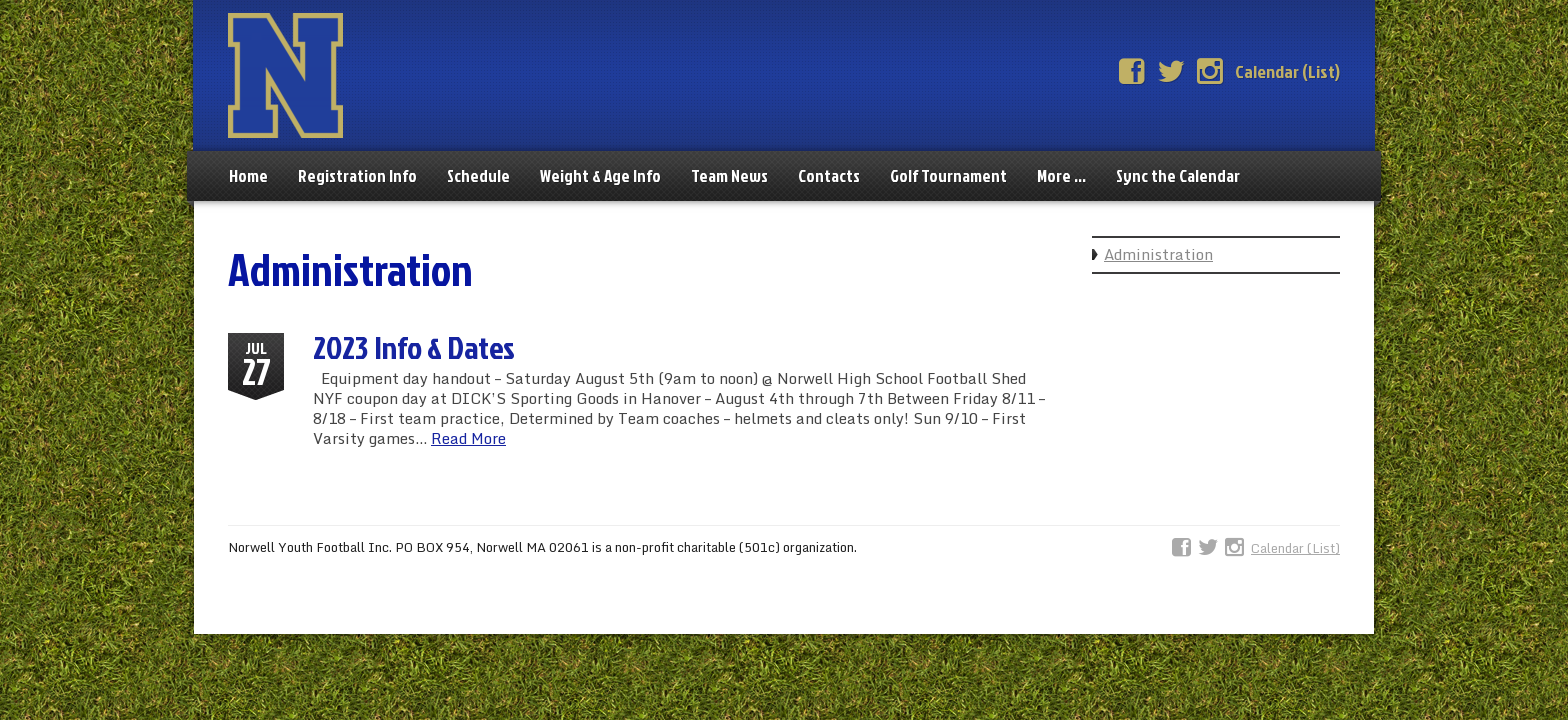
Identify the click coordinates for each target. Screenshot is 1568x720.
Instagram (1210, 72)
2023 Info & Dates (414, 346)
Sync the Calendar (1178, 175)
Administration (1158, 254)
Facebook (1132, 72)
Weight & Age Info (600, 175)
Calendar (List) (1287, 71)
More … (1061, 175)
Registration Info (357, 175)
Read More (468, 438)
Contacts (829, 175)
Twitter (1171, 72)
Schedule (478, 175)
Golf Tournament (948, 175)
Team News (729, 175)
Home (248, 175)
